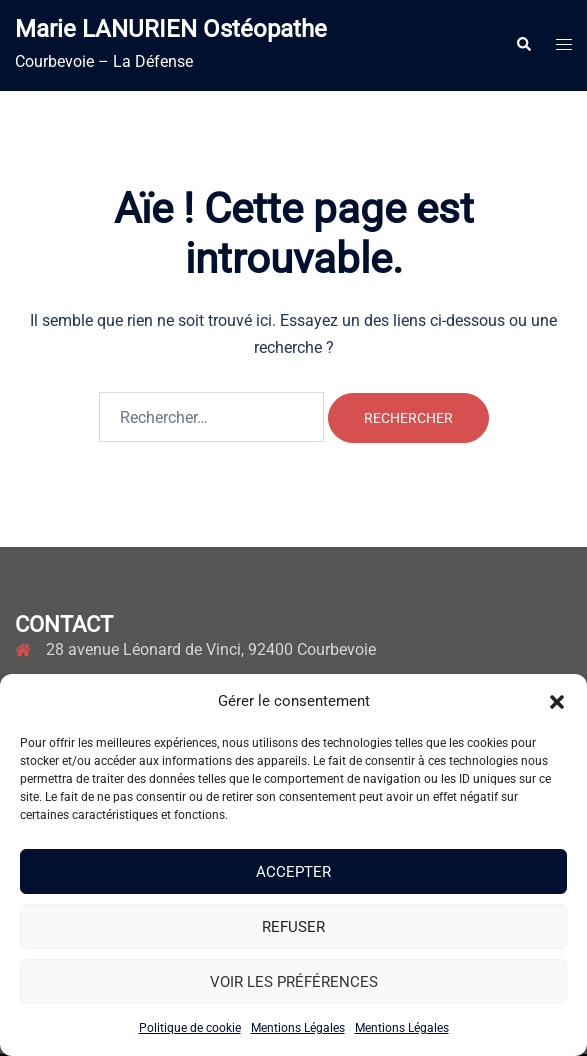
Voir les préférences (294, 982)
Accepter (293, 872)
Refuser (293, 927)
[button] (557, 702)
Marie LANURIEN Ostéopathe (171, 29)
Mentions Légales (298, 1028)
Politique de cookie (190, 1028)
